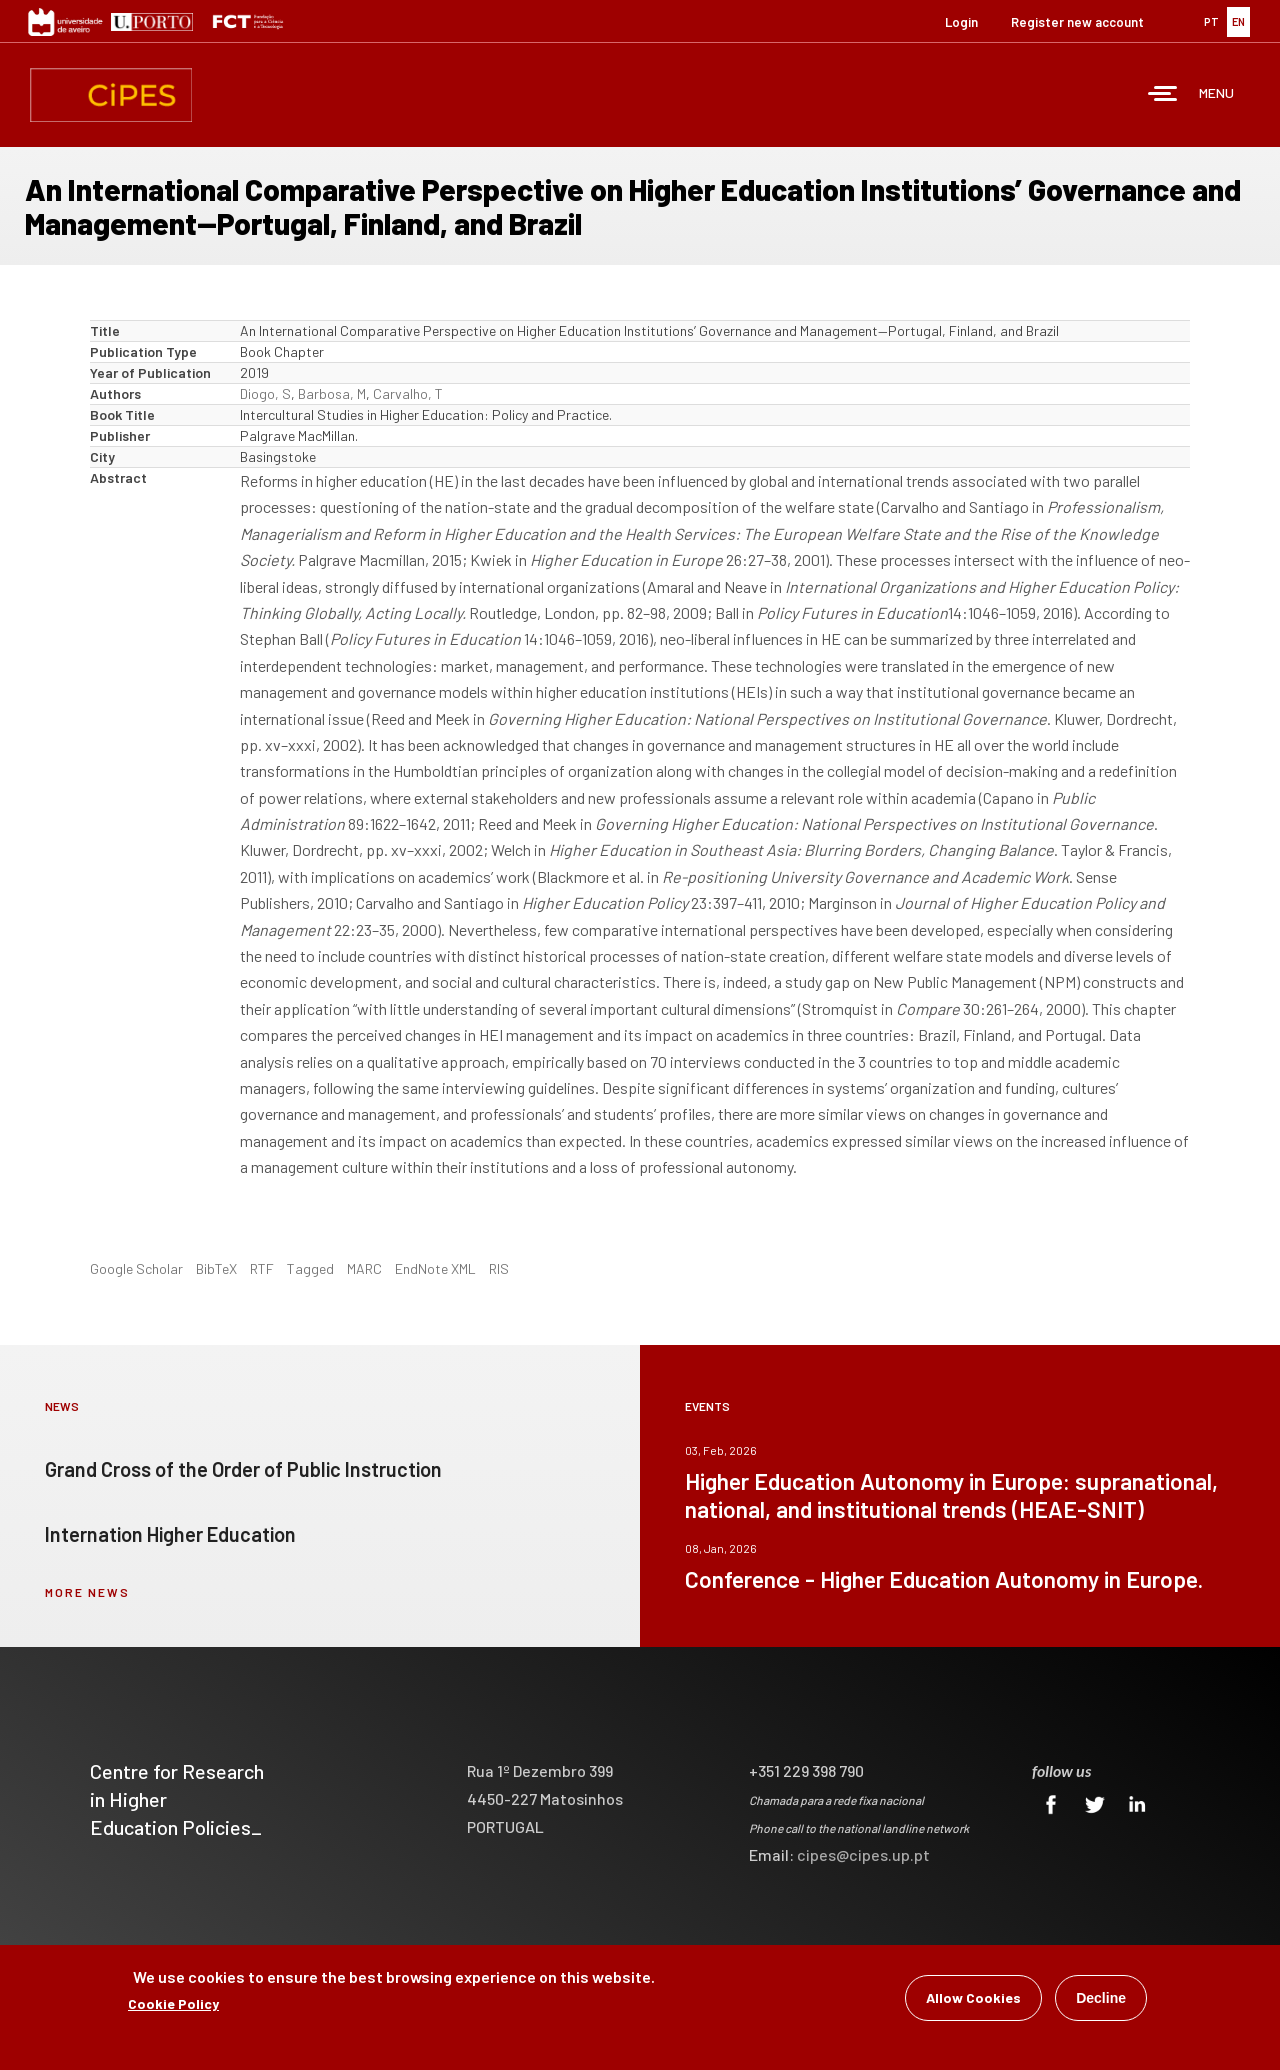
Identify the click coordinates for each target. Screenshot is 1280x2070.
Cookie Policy (173, 2003)
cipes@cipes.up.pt (863, 1854)
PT (1211, 21)
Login (961, 22)
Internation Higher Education (170, 1534)
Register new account (1077, 22)
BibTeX (216, 1268)
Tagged (310, 1268)
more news (87, 1592)
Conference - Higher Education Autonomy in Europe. (944, 1579)
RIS (499, 1268)
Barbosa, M (332, 393)
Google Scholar (136, 1268)
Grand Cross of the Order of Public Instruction (243, 1469)
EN (1238, 21)
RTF (262, 1268)
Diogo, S (265, 393)
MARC (364, 1268)
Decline (1101, 1998)
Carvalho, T (408, 393)
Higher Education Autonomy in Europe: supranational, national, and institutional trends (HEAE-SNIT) (951, 1495)
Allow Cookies (973, 1997)
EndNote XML (435, 1268)
